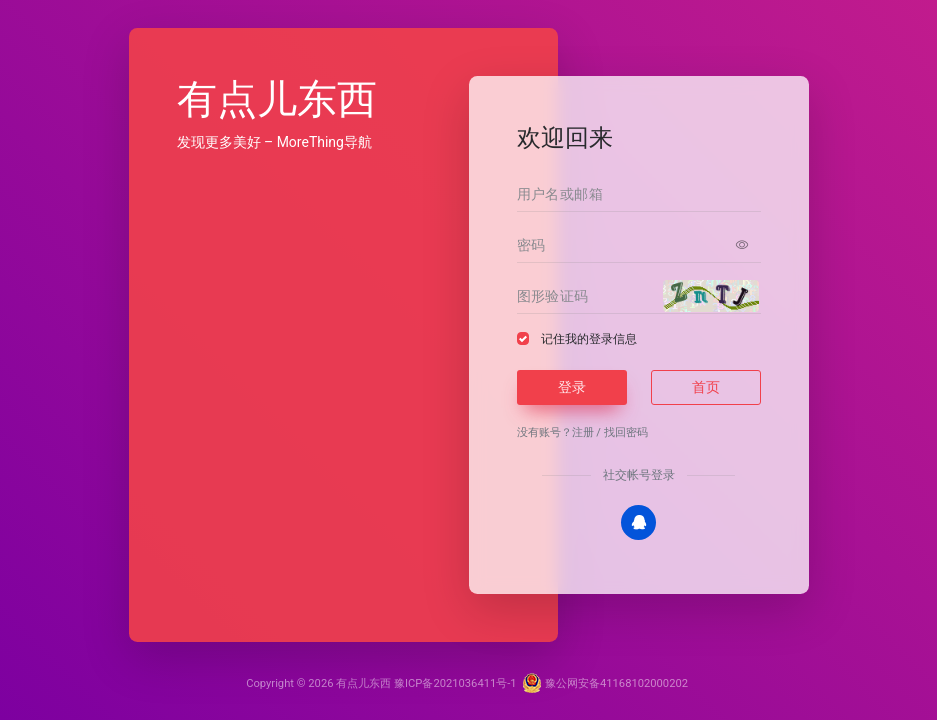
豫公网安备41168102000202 (605, 683)
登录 (572, 387)
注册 (583, 432)
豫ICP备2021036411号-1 (455, 683)
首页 (706, 387)
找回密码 (626, 432)
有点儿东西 (363, 683)
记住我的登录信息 (589, 339)
